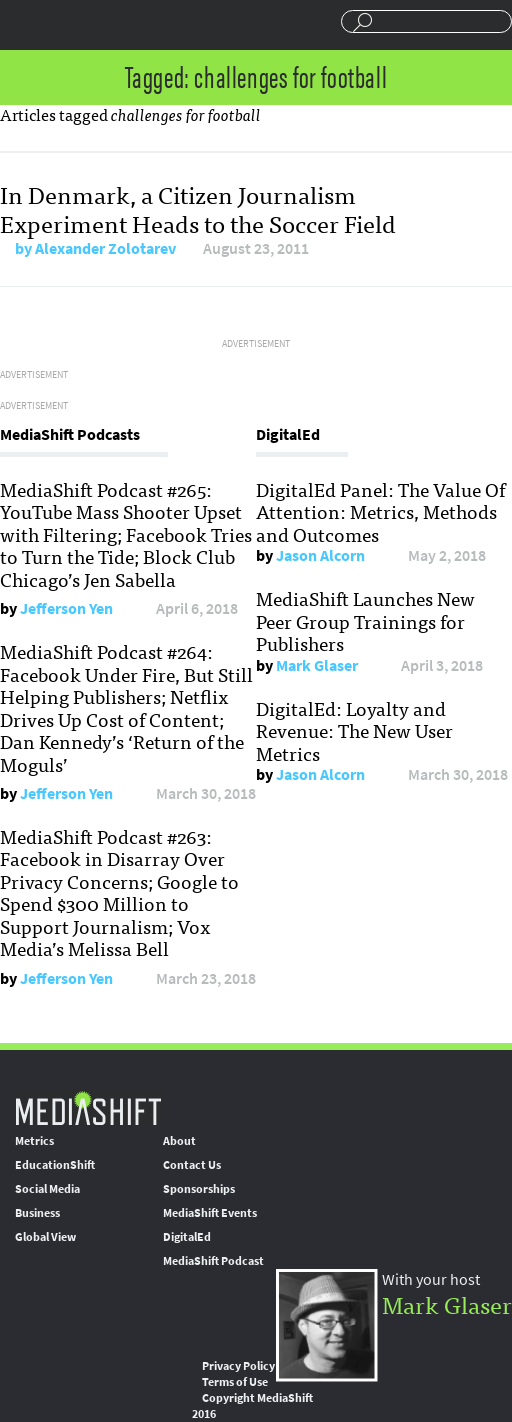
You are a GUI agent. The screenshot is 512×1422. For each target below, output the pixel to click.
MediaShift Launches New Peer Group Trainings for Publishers (365, 620)
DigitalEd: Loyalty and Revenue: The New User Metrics (354, 730)
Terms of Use (235, 1382)
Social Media (47, 1189)
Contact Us (192, 1165)
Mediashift (102, 25)
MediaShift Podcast (213, 1261)
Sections (23, 23)
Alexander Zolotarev (105, 248)
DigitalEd (187, 1237)
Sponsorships (199, 1189)
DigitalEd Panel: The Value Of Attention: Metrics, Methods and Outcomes (380, 511)
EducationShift (55, 1165)
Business (37, 1213)
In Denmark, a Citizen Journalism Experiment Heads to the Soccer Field (198, 208)
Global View (45, 1237)
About (179, 1141)
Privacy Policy (238, 1366)
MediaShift (88, 1107)
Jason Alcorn (320, 555)
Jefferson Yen (66, 608)
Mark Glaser (317, 665)
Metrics (34, 1141)
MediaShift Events (210, 1213)
